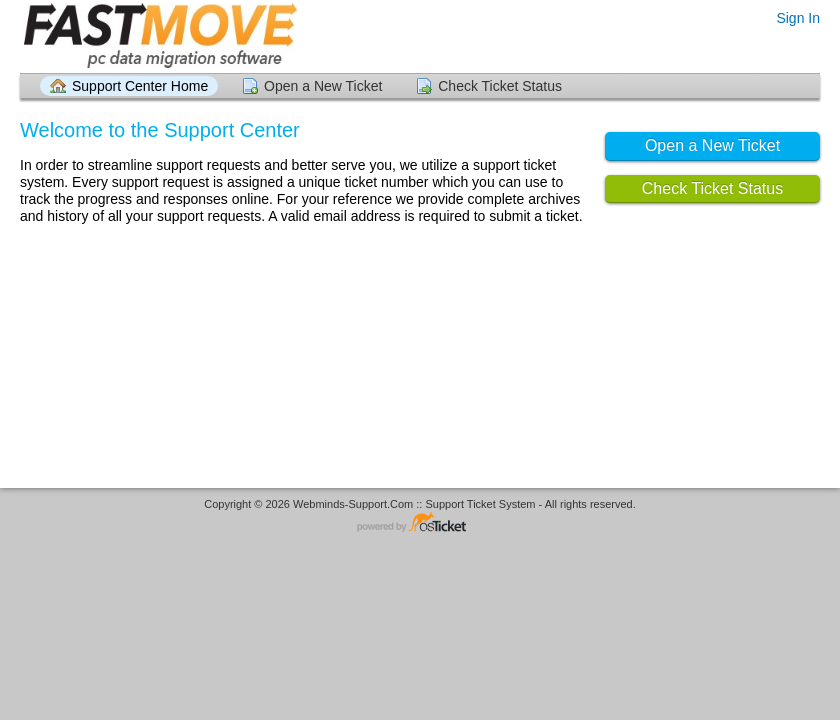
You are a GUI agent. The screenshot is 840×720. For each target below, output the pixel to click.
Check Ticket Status (500, 86)
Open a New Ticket (323, 86)
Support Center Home (140, 86)
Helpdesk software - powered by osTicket (420, 523)
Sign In (798, 18)
